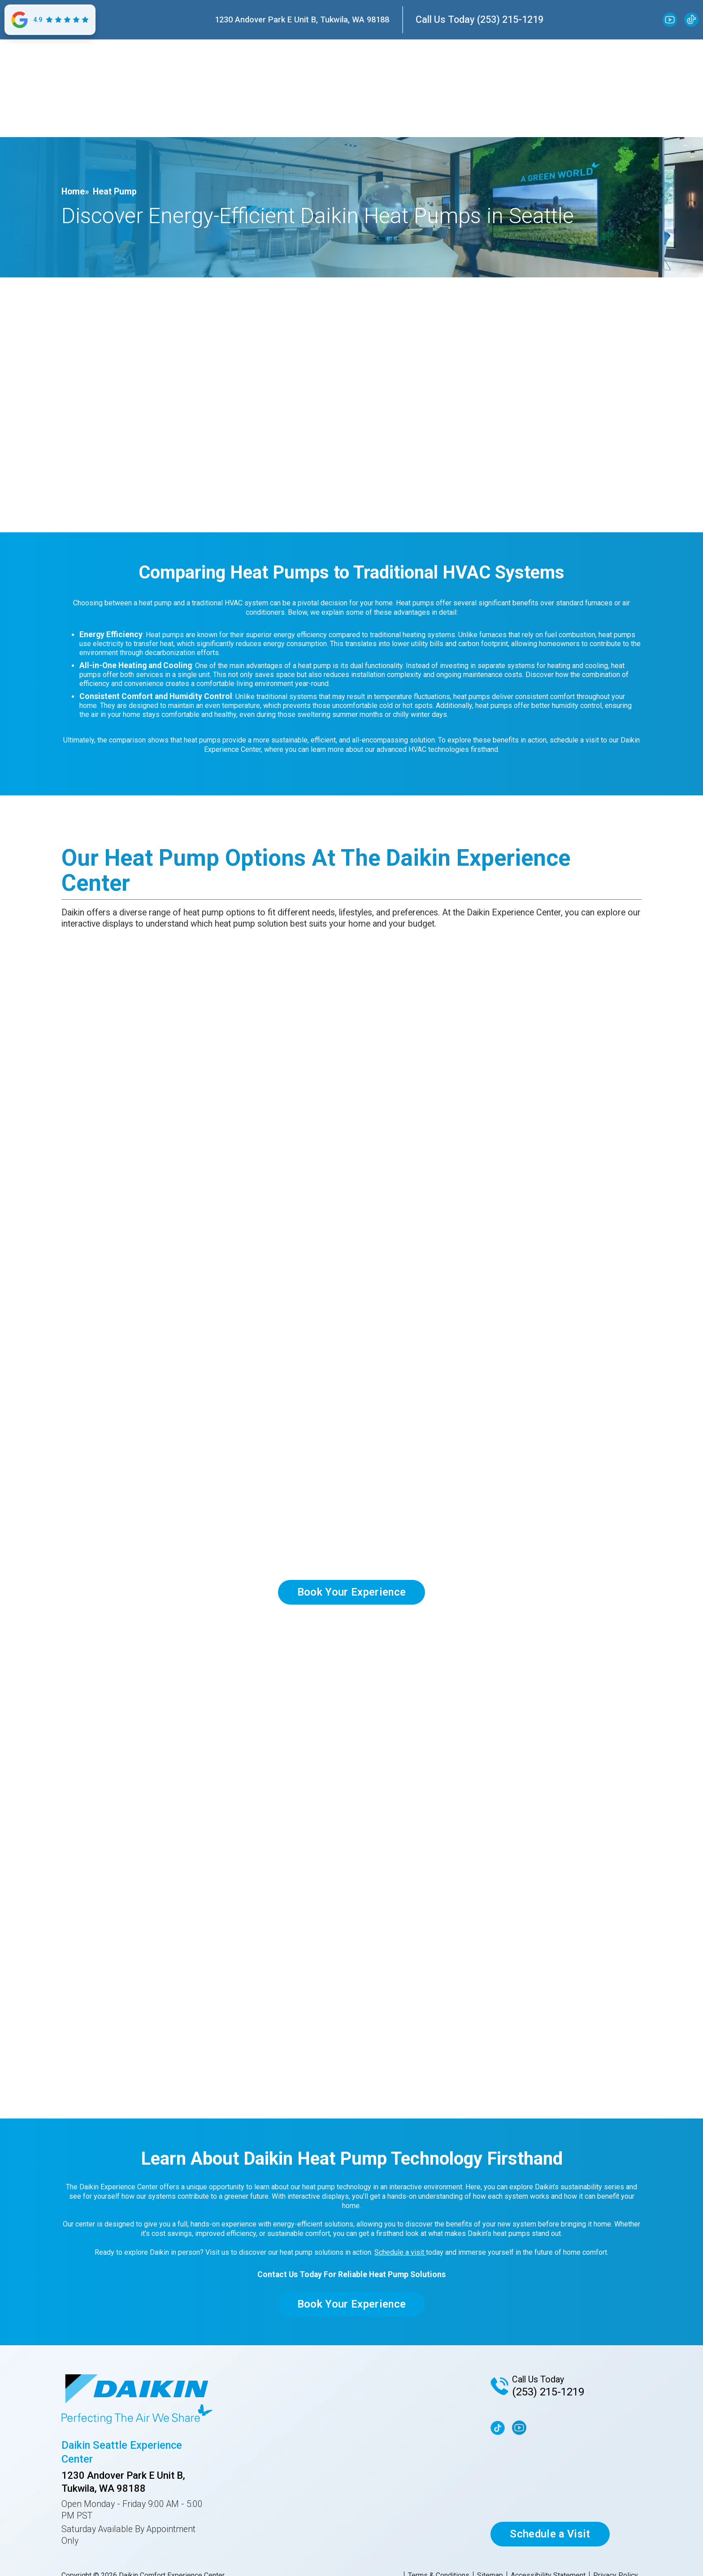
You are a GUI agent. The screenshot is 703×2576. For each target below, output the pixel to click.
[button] (150, 126)
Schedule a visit (400, 2252)
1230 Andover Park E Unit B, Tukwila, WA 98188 (302, 19)
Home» (75, 191)
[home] (130, 73)
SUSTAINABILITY (312, 126)
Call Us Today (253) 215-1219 (479, 19)
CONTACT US (576, 126)
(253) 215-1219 (548, 2392)
